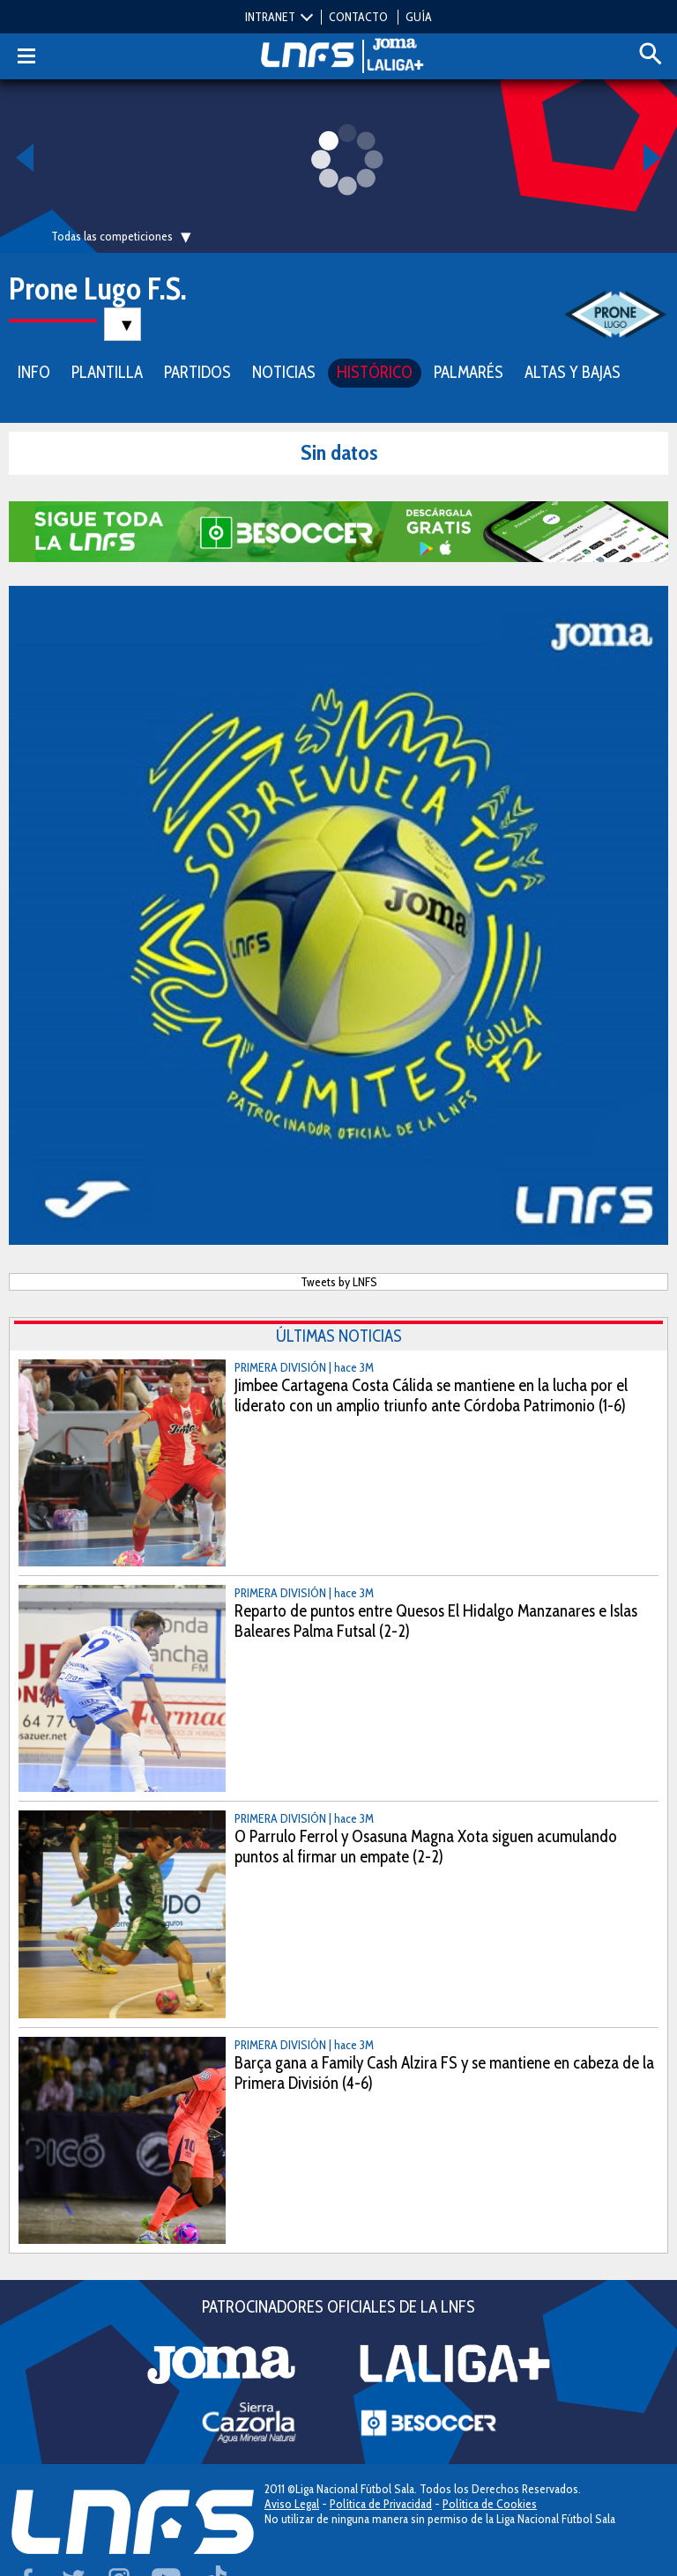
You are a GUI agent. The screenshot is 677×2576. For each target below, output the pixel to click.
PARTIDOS (197, 372)
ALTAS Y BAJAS (572, 372)
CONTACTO (358, 17)
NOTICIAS (284, 372)
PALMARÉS (468, 372)
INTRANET (270, 17)
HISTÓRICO (375, 372)
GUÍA (418, 17)
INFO (34, 372)
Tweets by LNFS (339, 1282)
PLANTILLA (107, 372)
